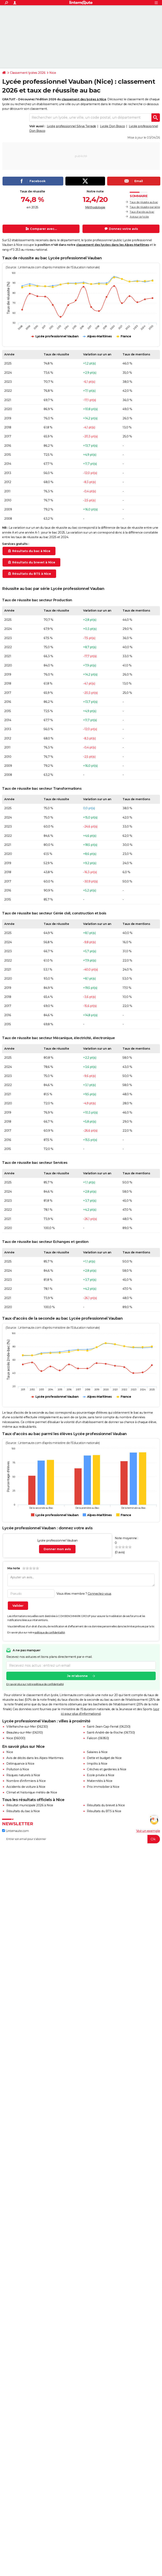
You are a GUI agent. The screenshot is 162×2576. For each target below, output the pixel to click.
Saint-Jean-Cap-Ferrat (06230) (108, 1726)
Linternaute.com (15, 1831)
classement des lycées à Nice (84, 99)
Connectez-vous (99, 1594)
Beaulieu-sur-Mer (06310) (24, 1732)
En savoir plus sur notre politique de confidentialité (35, 1684)
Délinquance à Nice (20, 1763)
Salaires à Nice (97, 1752)
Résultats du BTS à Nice (104, 1811)
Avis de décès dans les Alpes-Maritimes (34, 1758)
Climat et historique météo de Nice (31, 1792)
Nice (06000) (15, 1738)
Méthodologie (95, 207)
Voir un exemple (148, 1831)
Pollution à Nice (17, 1769)
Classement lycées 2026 (27, 73)
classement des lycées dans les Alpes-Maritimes (112, 245)
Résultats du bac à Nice (23, 1811)
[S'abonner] (81, 1839)
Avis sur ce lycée (139, 216)
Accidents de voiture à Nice (25, 1787)
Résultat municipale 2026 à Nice (29, 1805)
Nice (52, 73)
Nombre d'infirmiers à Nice (26, 1781)
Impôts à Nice (97, 1763)
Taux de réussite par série (145, 207)
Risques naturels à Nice (23, 1775)
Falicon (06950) (98, 1738)
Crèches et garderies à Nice (106, 1769)
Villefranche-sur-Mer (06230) (27, 1726)
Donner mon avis (57, 1549)
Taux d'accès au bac (142, 211)
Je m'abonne (77, 1676)
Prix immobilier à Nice (103, 1787)
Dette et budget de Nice (104, 1758)
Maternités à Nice (99, 1781)
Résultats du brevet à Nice (106, 1805)
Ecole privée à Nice (100, 1775)
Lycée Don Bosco (112, 126)
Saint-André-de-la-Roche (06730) (111, 1732)
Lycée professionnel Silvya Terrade (71, 126)
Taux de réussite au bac (144, 202)
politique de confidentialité (50, 1632)
